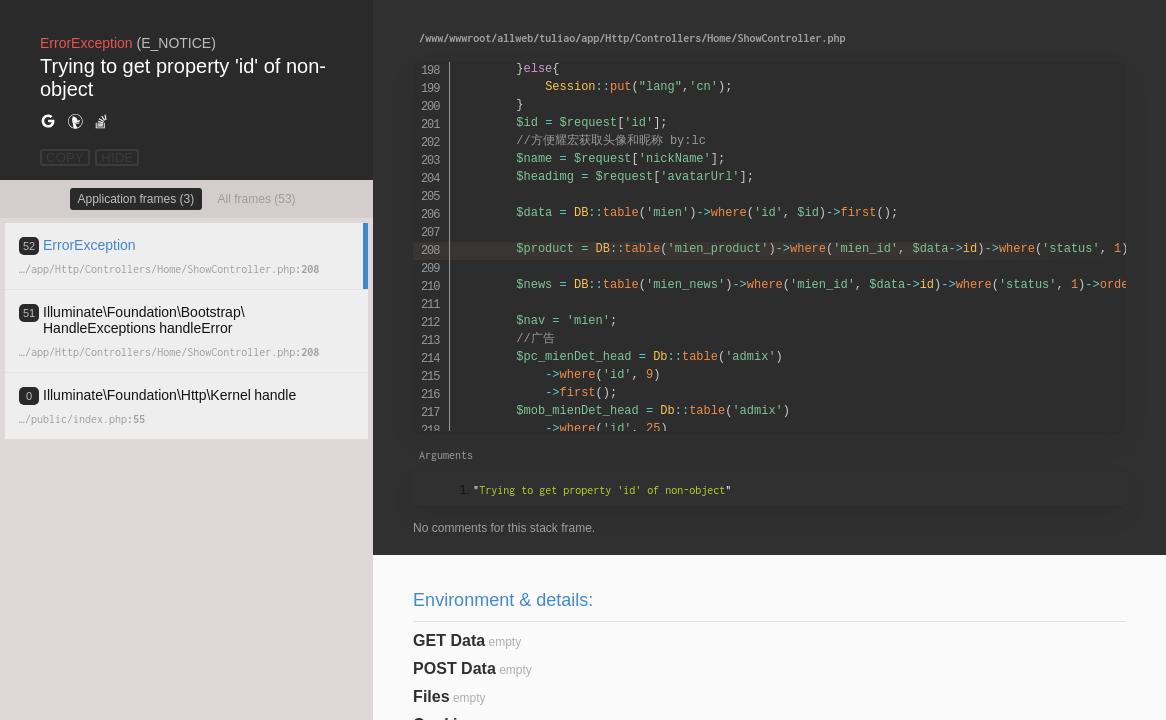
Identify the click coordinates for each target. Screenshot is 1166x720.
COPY (65, 157)
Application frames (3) (136, 199)
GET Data (449, 640)
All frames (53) (257, 199)
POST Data (454, 668)
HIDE (117, 157)
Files (431, 696)
